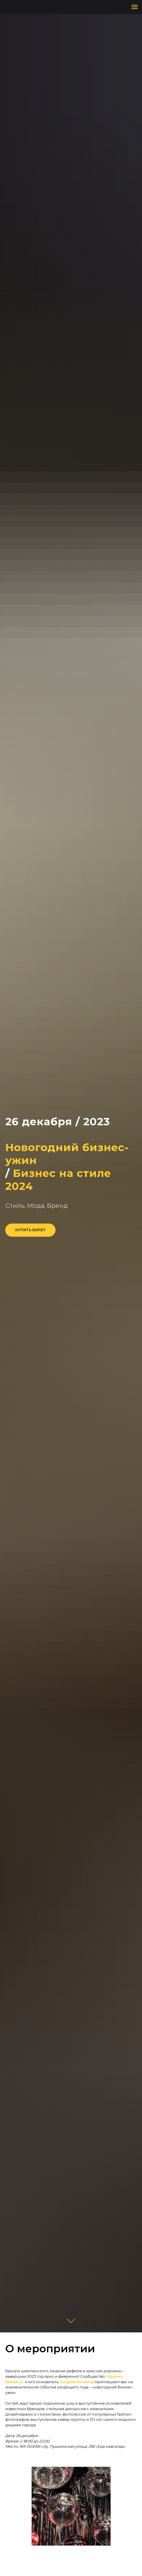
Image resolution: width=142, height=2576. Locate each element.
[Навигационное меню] (134, 7)
